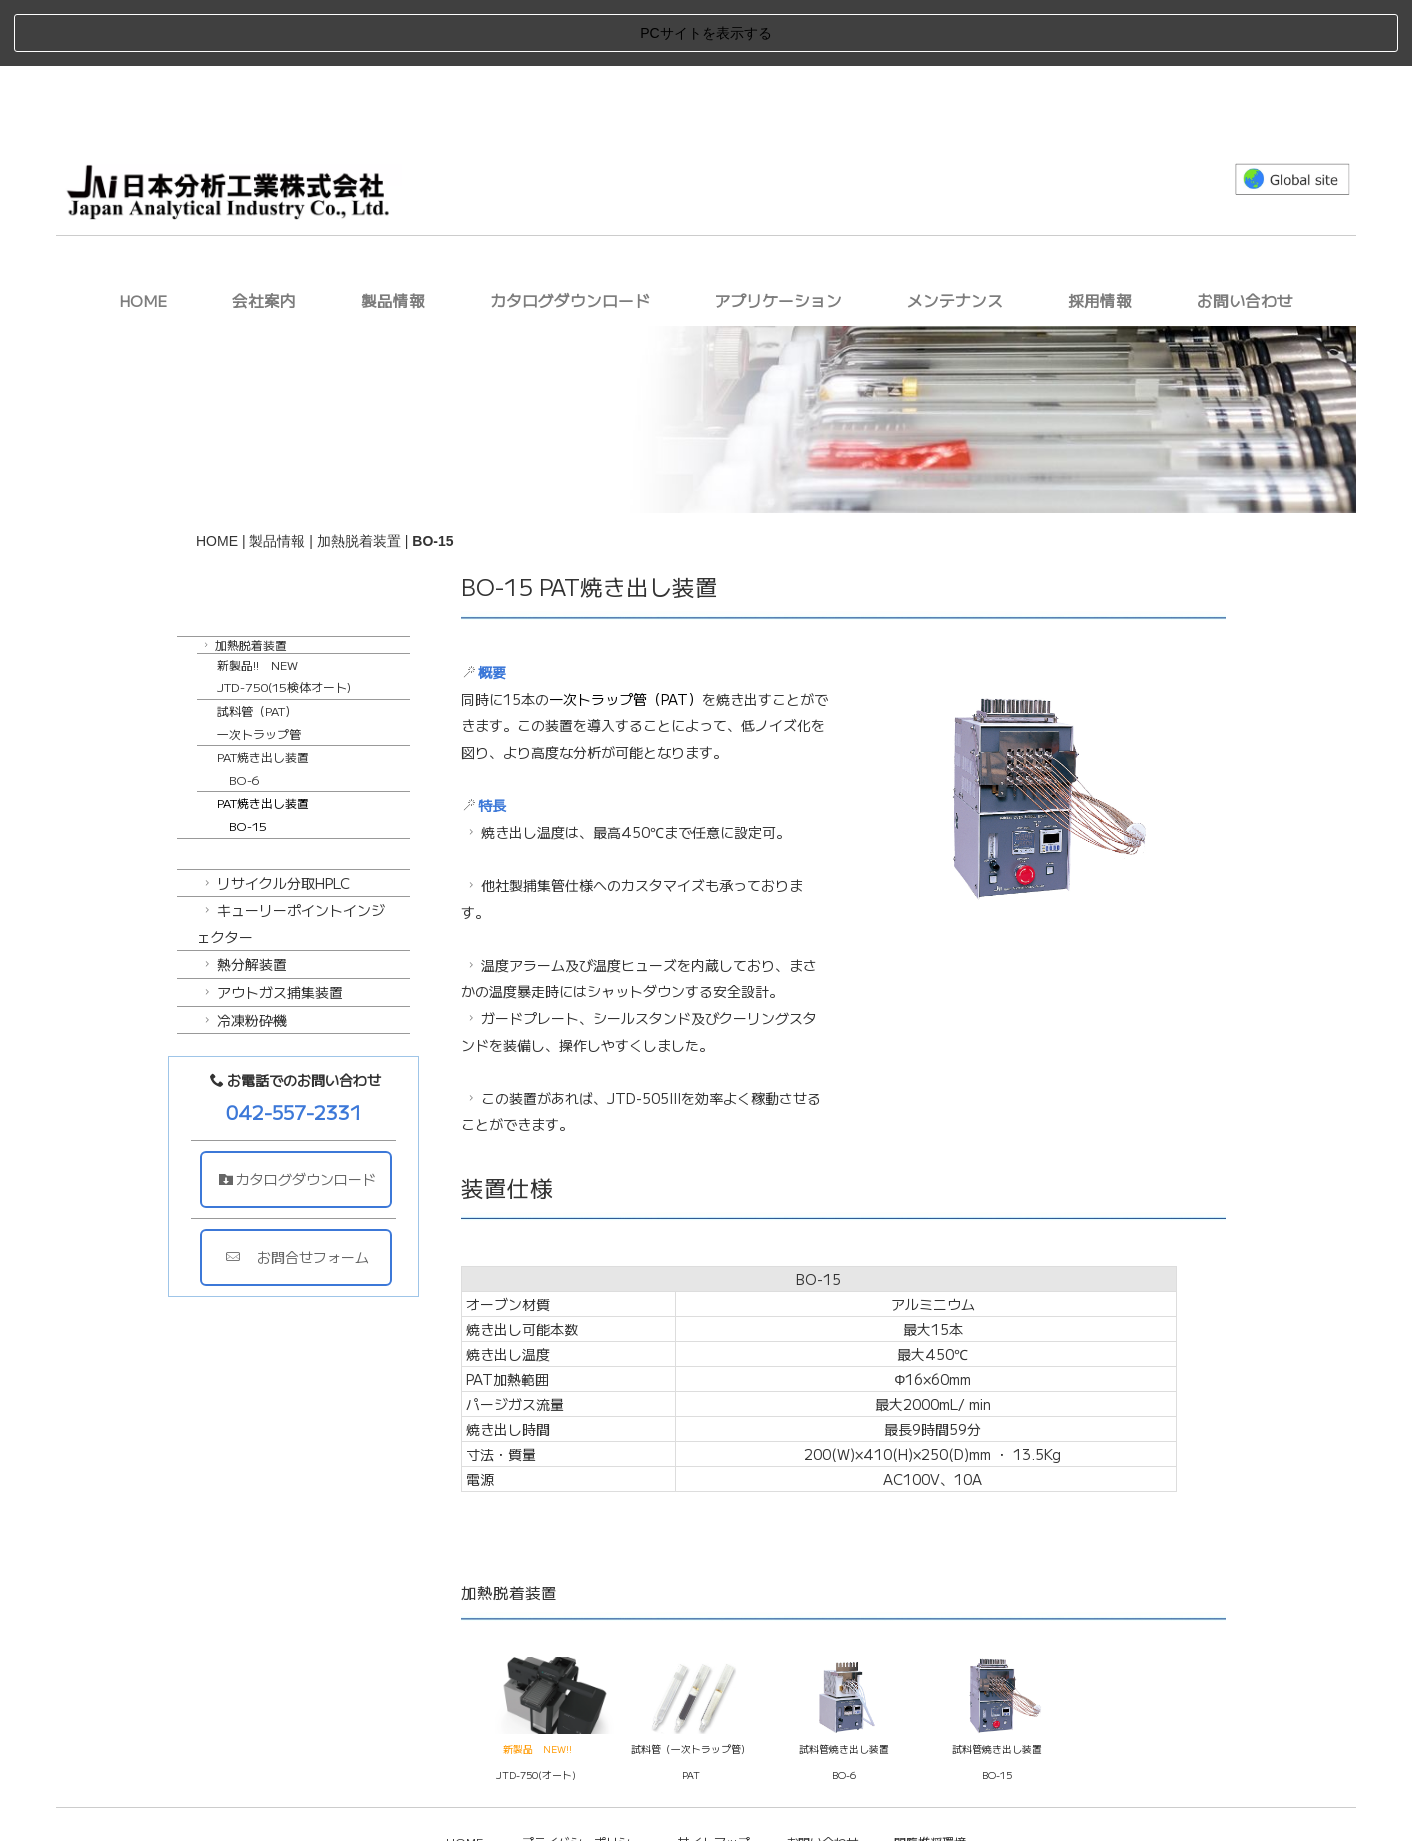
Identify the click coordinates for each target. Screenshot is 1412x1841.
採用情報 (1100, 234)
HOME (143, 234)
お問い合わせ (1245, 234)
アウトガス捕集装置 (271, 926)
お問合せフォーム (304, 1191)
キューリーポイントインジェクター (291, 857)
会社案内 (264, 234)
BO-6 (844, 1709)
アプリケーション (778, 234)
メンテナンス (955, 234)
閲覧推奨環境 (930, 1774)
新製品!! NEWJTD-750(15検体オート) (284, 609)
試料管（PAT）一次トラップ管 (259, 656)
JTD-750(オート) (536, 1709)
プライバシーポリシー (582, 1774)
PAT (691, 1709)
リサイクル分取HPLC (275, 816)
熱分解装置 (243, 898)
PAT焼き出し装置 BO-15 (263, 748)
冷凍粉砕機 (243, 953)
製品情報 (393, 234)
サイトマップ (714, 1774)
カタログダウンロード (570, 234)
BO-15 (997, 1709)
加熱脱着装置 (359, 474)
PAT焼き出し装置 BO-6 (263, 702)
